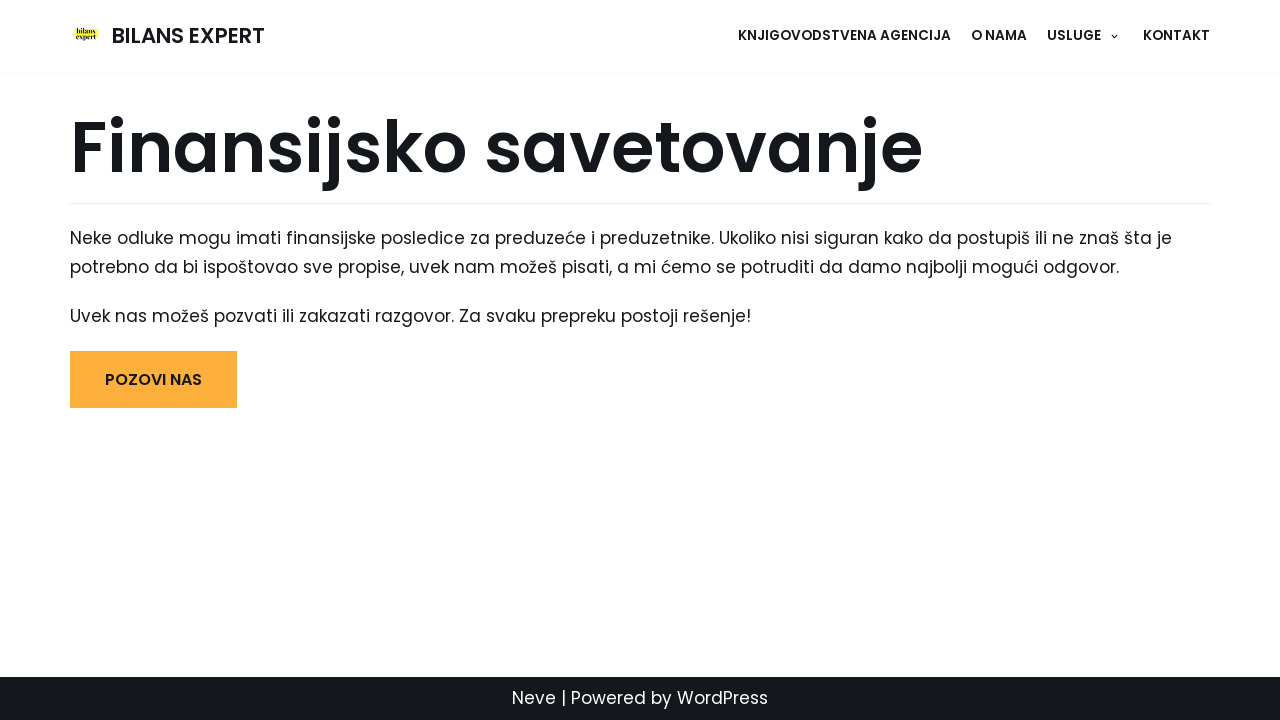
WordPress (722, 698)
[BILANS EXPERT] (167, 36)
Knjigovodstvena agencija (844, 35)
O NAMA (999, 35)
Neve (534, 698)
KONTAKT (1176, 35)
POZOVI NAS (153, 379)
